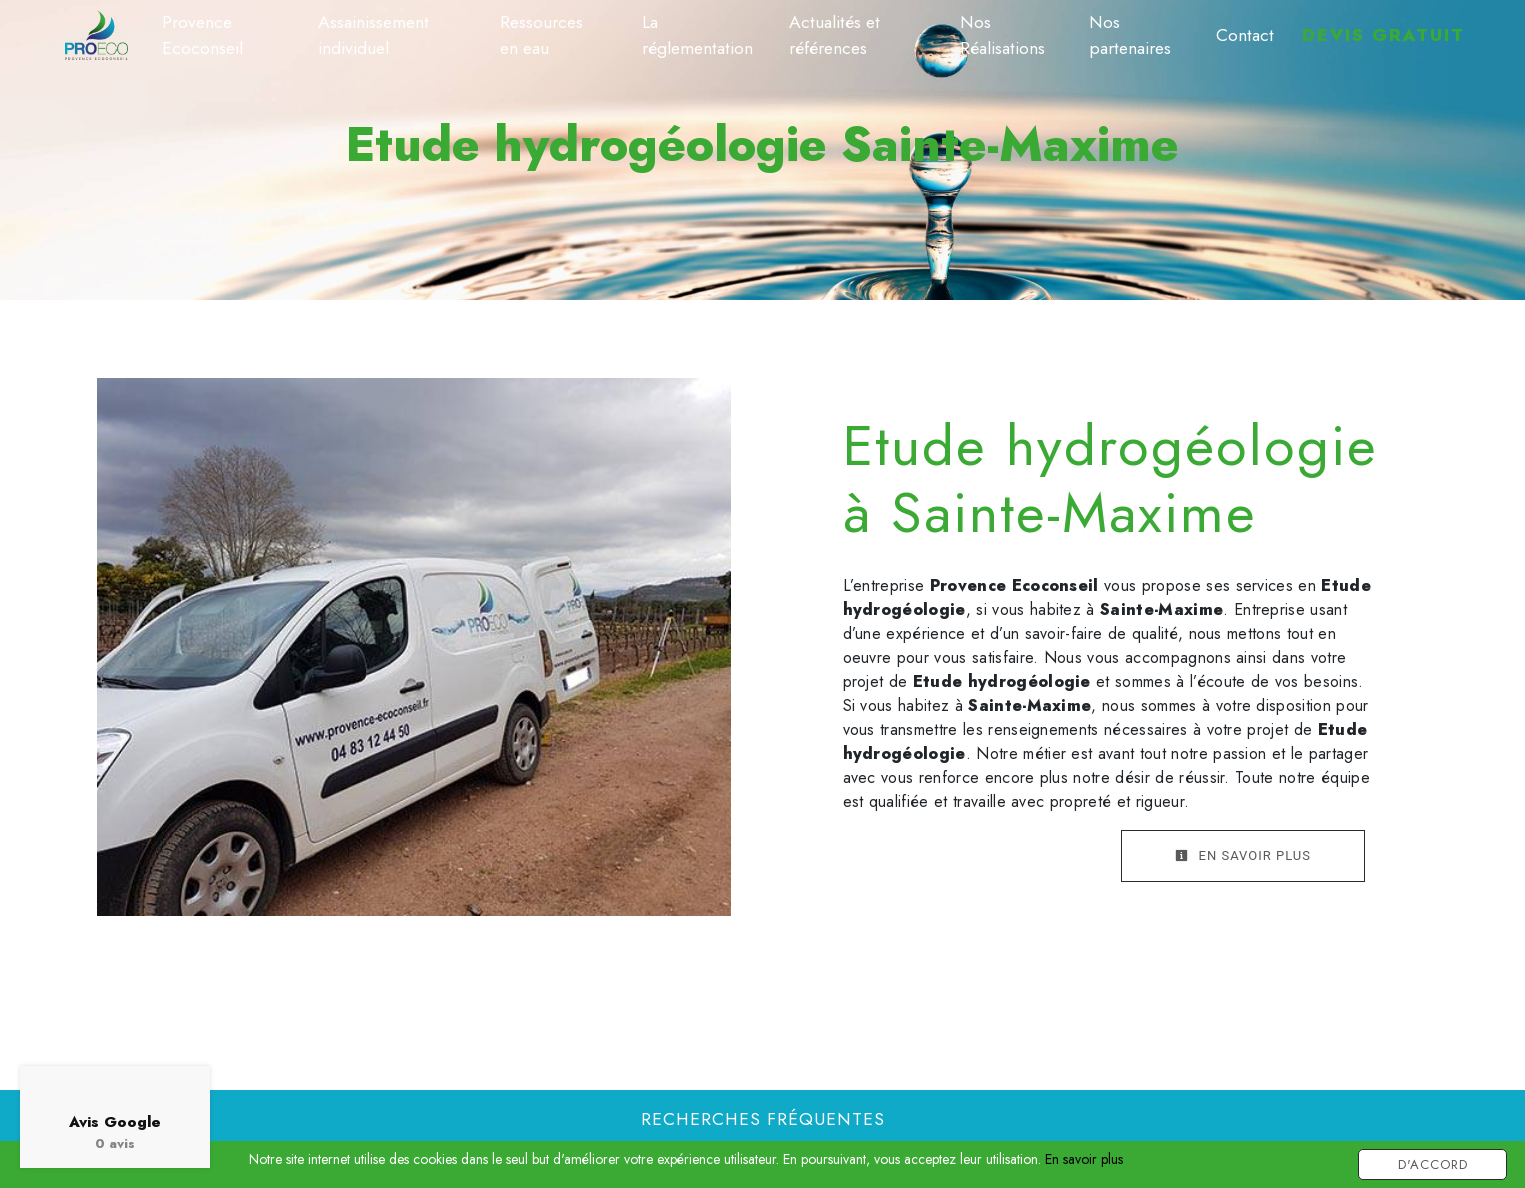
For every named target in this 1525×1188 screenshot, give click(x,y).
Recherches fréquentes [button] (763, 1119)
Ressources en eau (541, 35)
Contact (1245, 35)
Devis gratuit (1383, 35)
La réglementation (697, 35)
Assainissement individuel (373, 35)
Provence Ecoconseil (202, 35)
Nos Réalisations (1002, 35)
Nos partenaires (1130, 35)
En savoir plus (1243, 855)
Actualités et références (834, 35)
